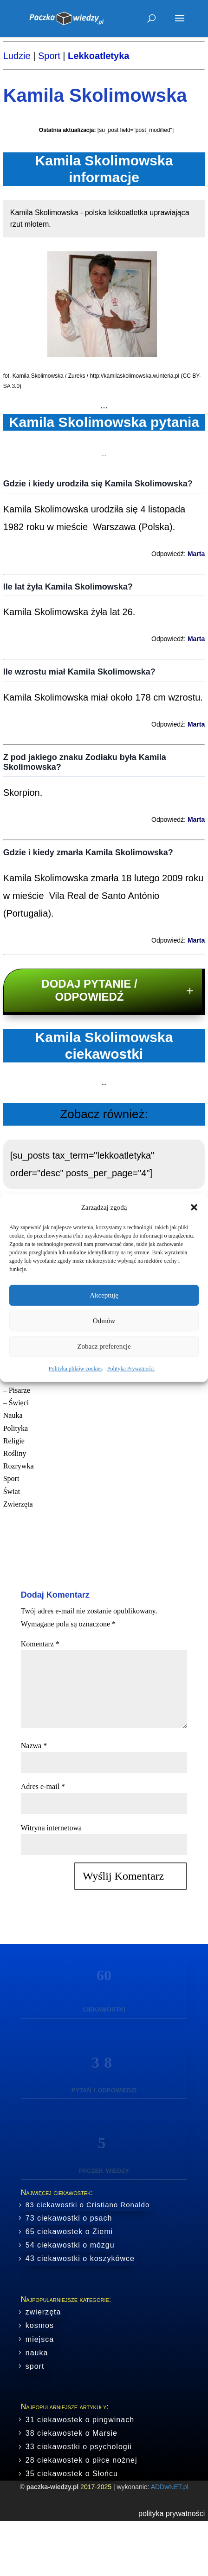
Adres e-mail (43, 1786)
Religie (14, 1441)
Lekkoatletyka (98, 56)
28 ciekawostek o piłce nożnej (81, 2460)
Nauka (13, 1415)
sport (35, 2366)
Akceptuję (104, 1295)
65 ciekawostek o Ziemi (69, 2231)
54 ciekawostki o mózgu (70, 2245)
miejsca (40, 2339)
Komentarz (40, 1644)
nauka (37, 2353)
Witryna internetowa (51, 1828)
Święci (19, 1403)
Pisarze (19, 1390)
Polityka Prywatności (131, 1368)
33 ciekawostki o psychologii (79, 2447)
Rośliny (14, 1453)
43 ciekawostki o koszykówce (80, 2258)
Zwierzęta (18, 1504)
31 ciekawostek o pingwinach (80, 2420)
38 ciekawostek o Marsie (71, 2433)
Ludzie (17, 56)
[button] (194, 1207)
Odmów (104, 1320)
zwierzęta (43, 2312)
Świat (11, 1491)
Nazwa (34, 1746)
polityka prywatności (171, 2513)
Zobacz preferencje (103, 1346)
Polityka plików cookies (76, 1368)
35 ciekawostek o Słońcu (72, 2474)
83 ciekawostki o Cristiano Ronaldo (88, 2205)
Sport (49, 56)
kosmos (40, 2325)
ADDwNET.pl (169, 2487)
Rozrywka (18, 1466)
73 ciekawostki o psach (69, 2218)
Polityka (15, 1428)
